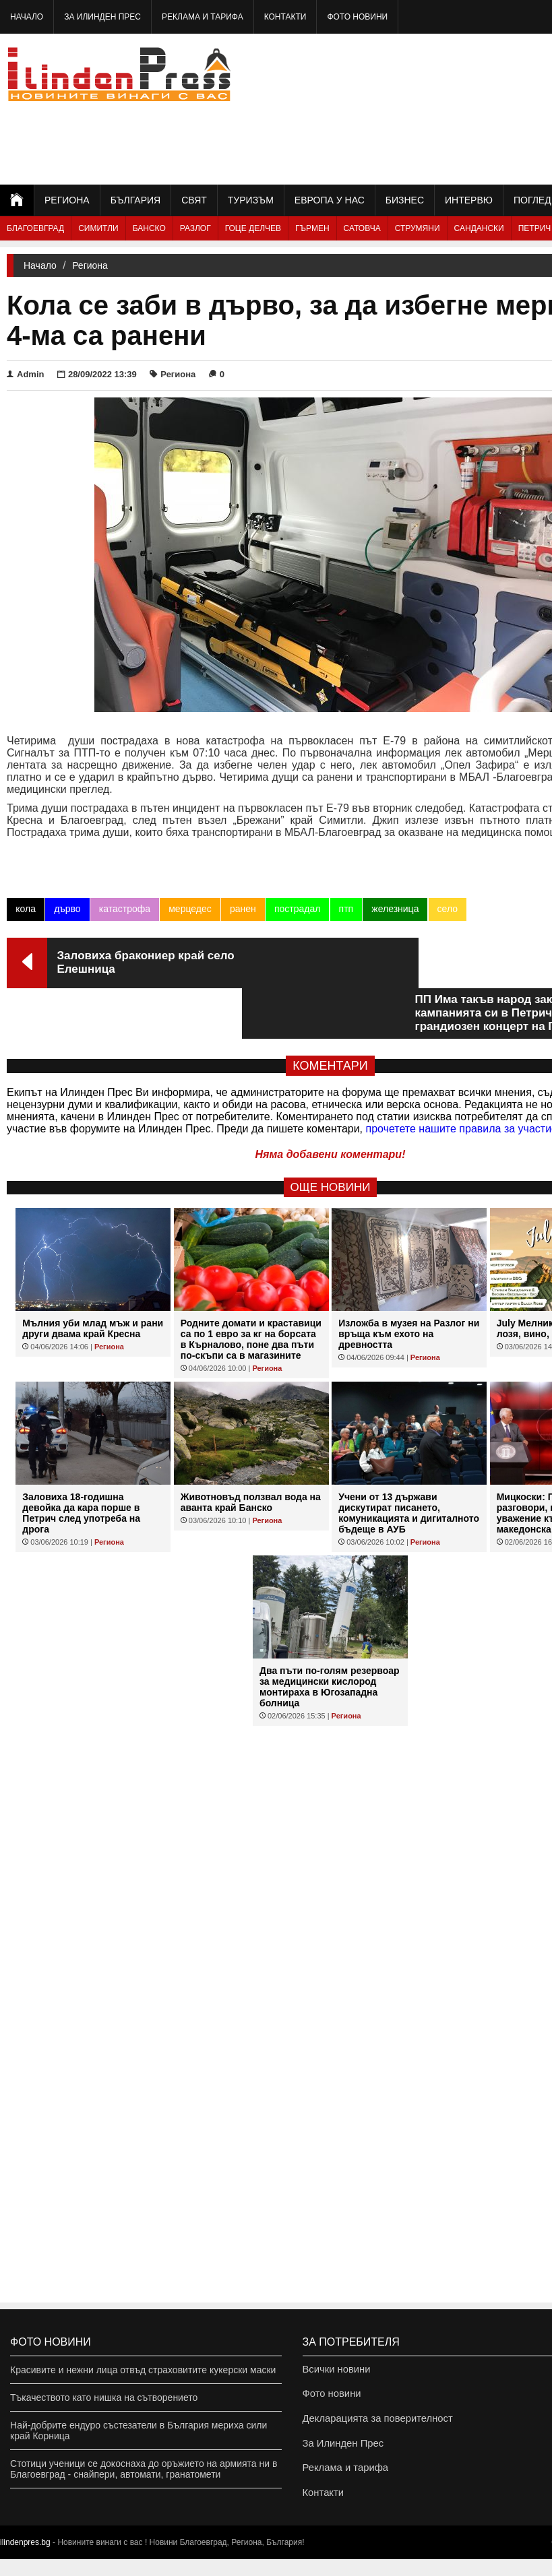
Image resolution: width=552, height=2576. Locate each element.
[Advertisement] (472, 107)
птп (345, 908)
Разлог (195, 228)
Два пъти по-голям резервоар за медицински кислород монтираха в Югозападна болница (329, 1636)
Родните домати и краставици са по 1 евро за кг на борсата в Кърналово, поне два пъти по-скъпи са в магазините (251, 1288)
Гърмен (312, 228)
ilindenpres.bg (25, 2559)
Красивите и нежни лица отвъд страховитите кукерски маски (143, 2369)
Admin (25, 374)
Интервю (469, 200)
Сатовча (362, 228)
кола (26, 908)
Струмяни (417, 228)
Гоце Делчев (253, 228)
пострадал (296, 908)
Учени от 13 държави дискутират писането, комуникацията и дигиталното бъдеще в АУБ (408, 1462)
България (135, 200)
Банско (149, 228)
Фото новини (357, 17)
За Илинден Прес (102, 17)
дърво (67, 908)
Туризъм (251, 200)
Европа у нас (330, 200)
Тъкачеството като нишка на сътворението (103, 2397)
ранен (242, 908)
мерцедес (189, 908)
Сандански (479, 228)
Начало (26, 17)
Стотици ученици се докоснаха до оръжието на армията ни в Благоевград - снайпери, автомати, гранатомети (143, 2469)
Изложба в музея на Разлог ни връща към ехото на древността (408, 1283)
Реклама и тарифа (202, 17)
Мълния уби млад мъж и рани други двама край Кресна (92, 1278)
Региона (67, 200)
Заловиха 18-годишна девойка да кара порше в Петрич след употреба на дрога (81, 1462)
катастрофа (124, 908)
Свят (194, 200)
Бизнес (405, 200)
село (446, 908)
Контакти (285, 17)
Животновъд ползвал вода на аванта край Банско (251, 1451)
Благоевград (35, 228)
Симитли (98, 228)
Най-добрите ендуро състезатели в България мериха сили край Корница (138, 2430)
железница (394, 908)
